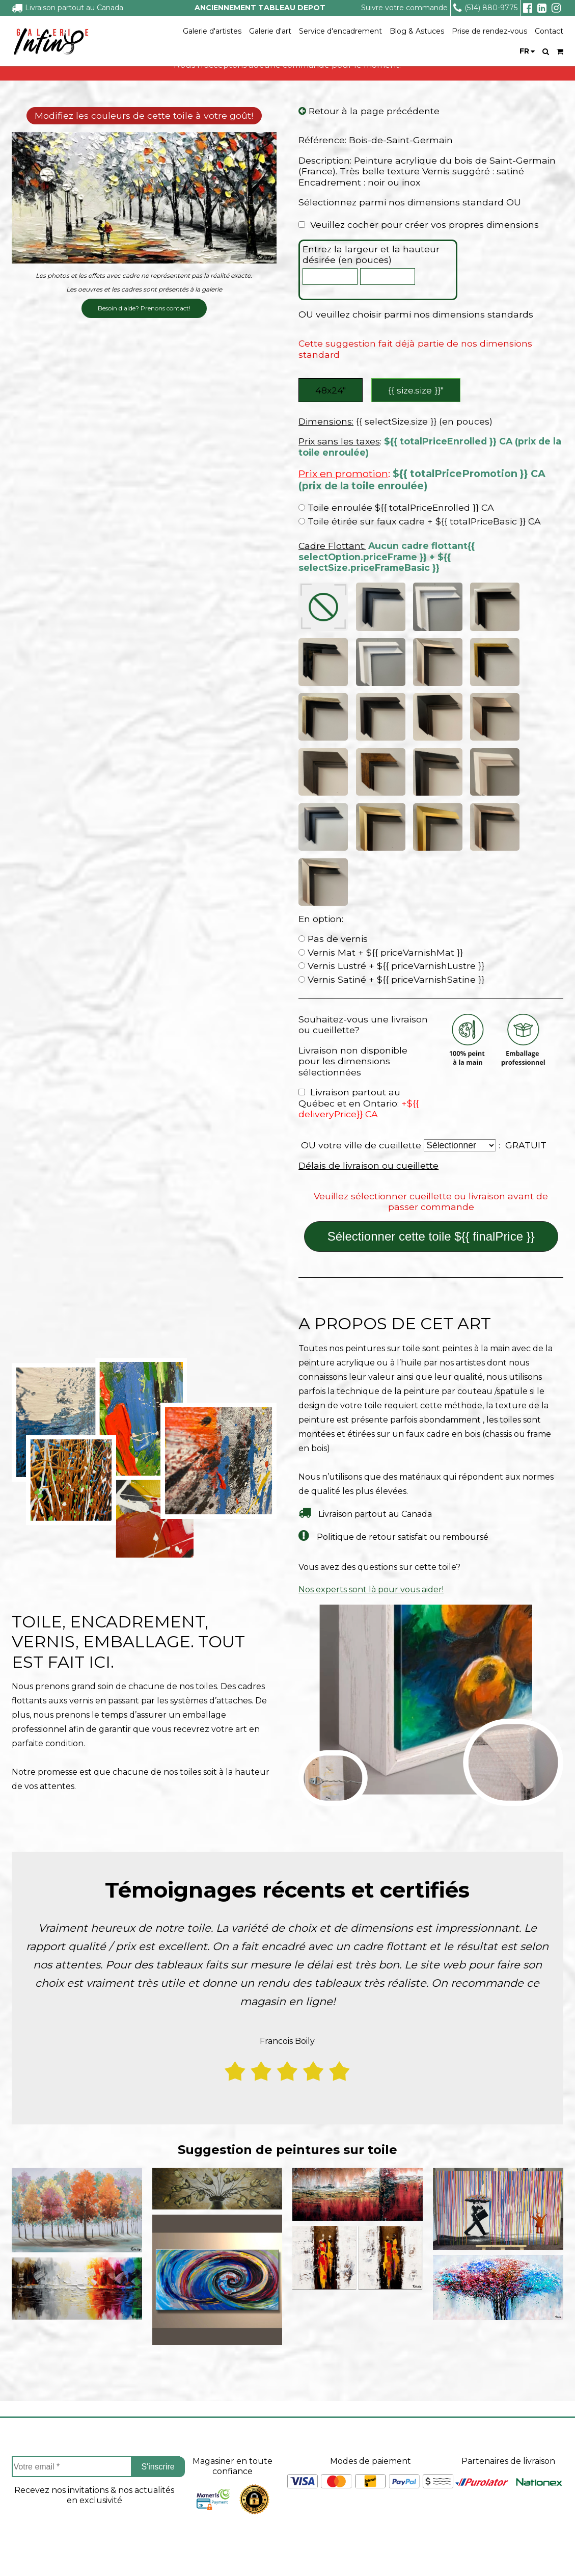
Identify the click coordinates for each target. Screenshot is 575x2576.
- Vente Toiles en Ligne (130, 2553)
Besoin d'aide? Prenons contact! (144, 308)
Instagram (513, 2451)
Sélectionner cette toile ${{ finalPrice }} (431, 999)
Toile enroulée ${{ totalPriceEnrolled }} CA (396, 510)
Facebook (513, 2424)
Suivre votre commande (404, 8)
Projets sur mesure (247, 2419)
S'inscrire (157, 2229)
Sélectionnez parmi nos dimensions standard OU (409, 203)
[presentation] (94, 2301)
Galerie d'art (270, 31)
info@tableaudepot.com (513, 2502)
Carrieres (30, 2472)
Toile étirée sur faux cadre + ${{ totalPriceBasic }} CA (419, 523)
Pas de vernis (333, 701)
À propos (50, 2388)
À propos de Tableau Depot (68, 2419)
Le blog (27, 2489)
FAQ (20, 2454)
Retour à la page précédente (369, 112)
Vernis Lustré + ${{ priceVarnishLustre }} (391, 728)
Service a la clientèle (293, 2388)
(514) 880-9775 (485, 8)
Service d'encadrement (340, 31)
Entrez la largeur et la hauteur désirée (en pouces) (371, 255)
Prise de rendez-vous (489, 31)
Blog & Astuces (417, 31)
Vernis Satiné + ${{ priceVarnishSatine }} (391, 742)
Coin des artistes (44, 2436)
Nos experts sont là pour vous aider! (371, 1351)
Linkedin (513, 2479)
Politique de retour (247, 2472)
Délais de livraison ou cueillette (368, 928)
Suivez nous (513, 2388)
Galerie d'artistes (212, 31)
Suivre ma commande (252, 2436)
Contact (549, 31)
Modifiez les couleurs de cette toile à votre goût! (144, 116)
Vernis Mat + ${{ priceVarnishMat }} (380, 714)
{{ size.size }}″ (417, 390)
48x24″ (330, 390)
